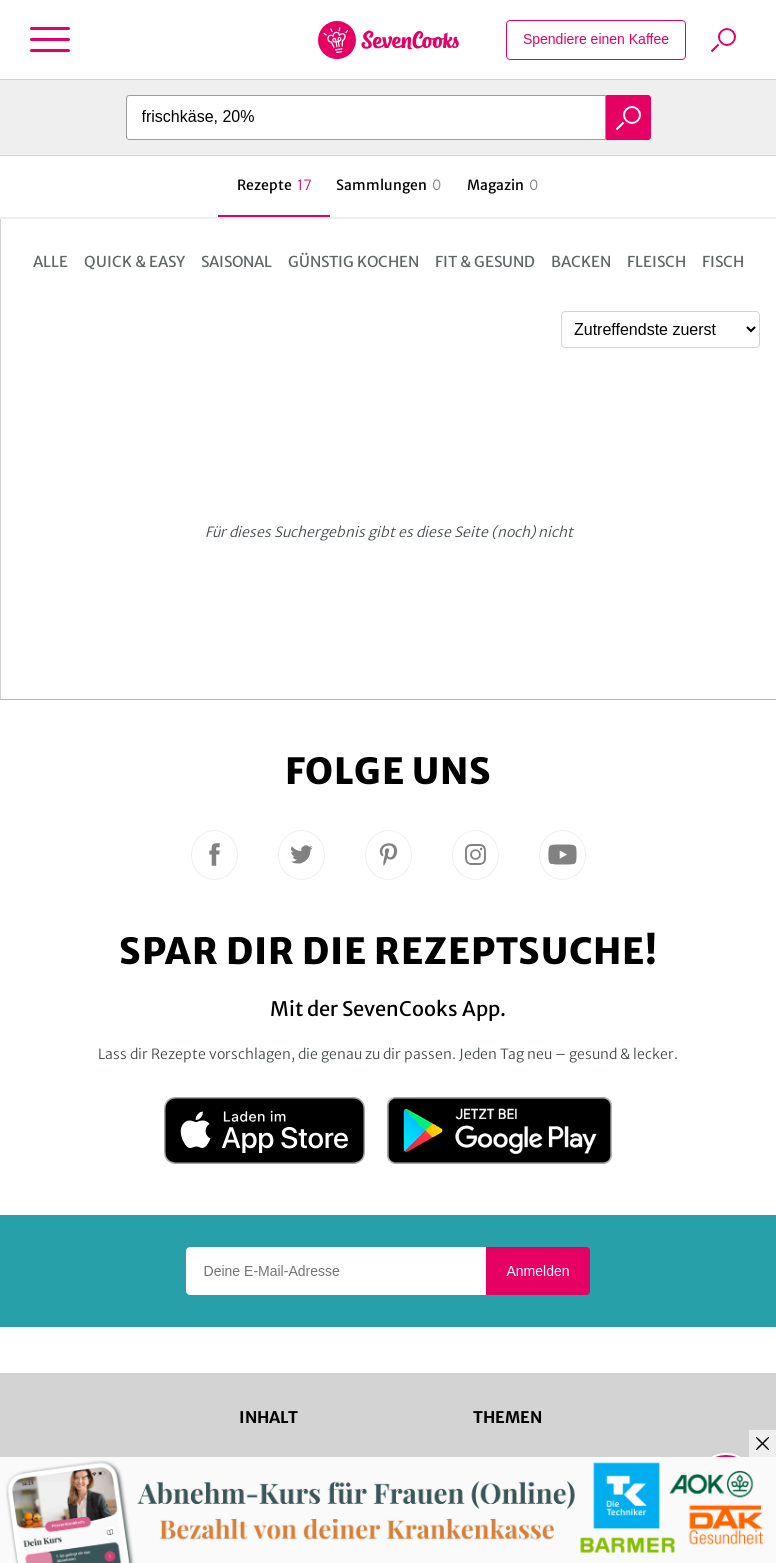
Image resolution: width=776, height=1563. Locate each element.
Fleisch (656, 261)
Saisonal (236, 261)
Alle (50, 261)
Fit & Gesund (485, 261)
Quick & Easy (134, 261)
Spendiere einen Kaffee (596, 39)
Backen (581, 261)
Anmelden (537, 1271)
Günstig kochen (353, 261)
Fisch (723, 261)
